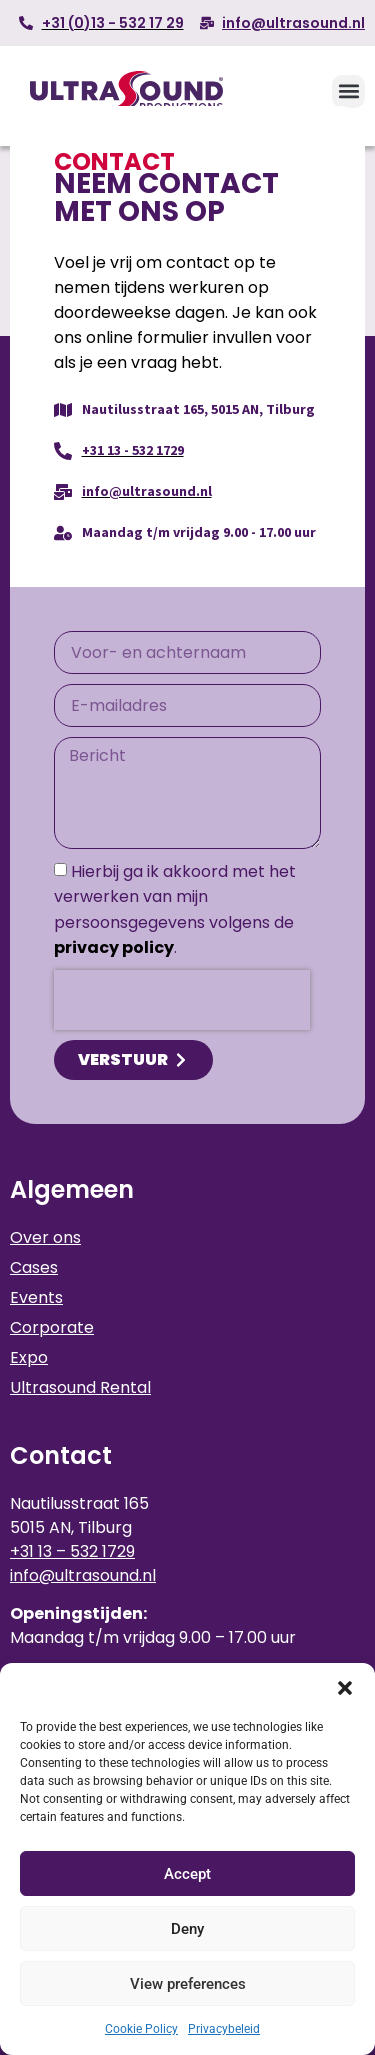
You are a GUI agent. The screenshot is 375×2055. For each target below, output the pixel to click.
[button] (345, 1688)
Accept (187, 1874)
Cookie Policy (141, 2029)
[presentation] (182, 1000)
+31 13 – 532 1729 (72, 1551)
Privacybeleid (224, 2029)
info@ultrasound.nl (83, 1575)
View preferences (188, 1984)
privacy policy (114, 947)
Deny (187, 1929)
